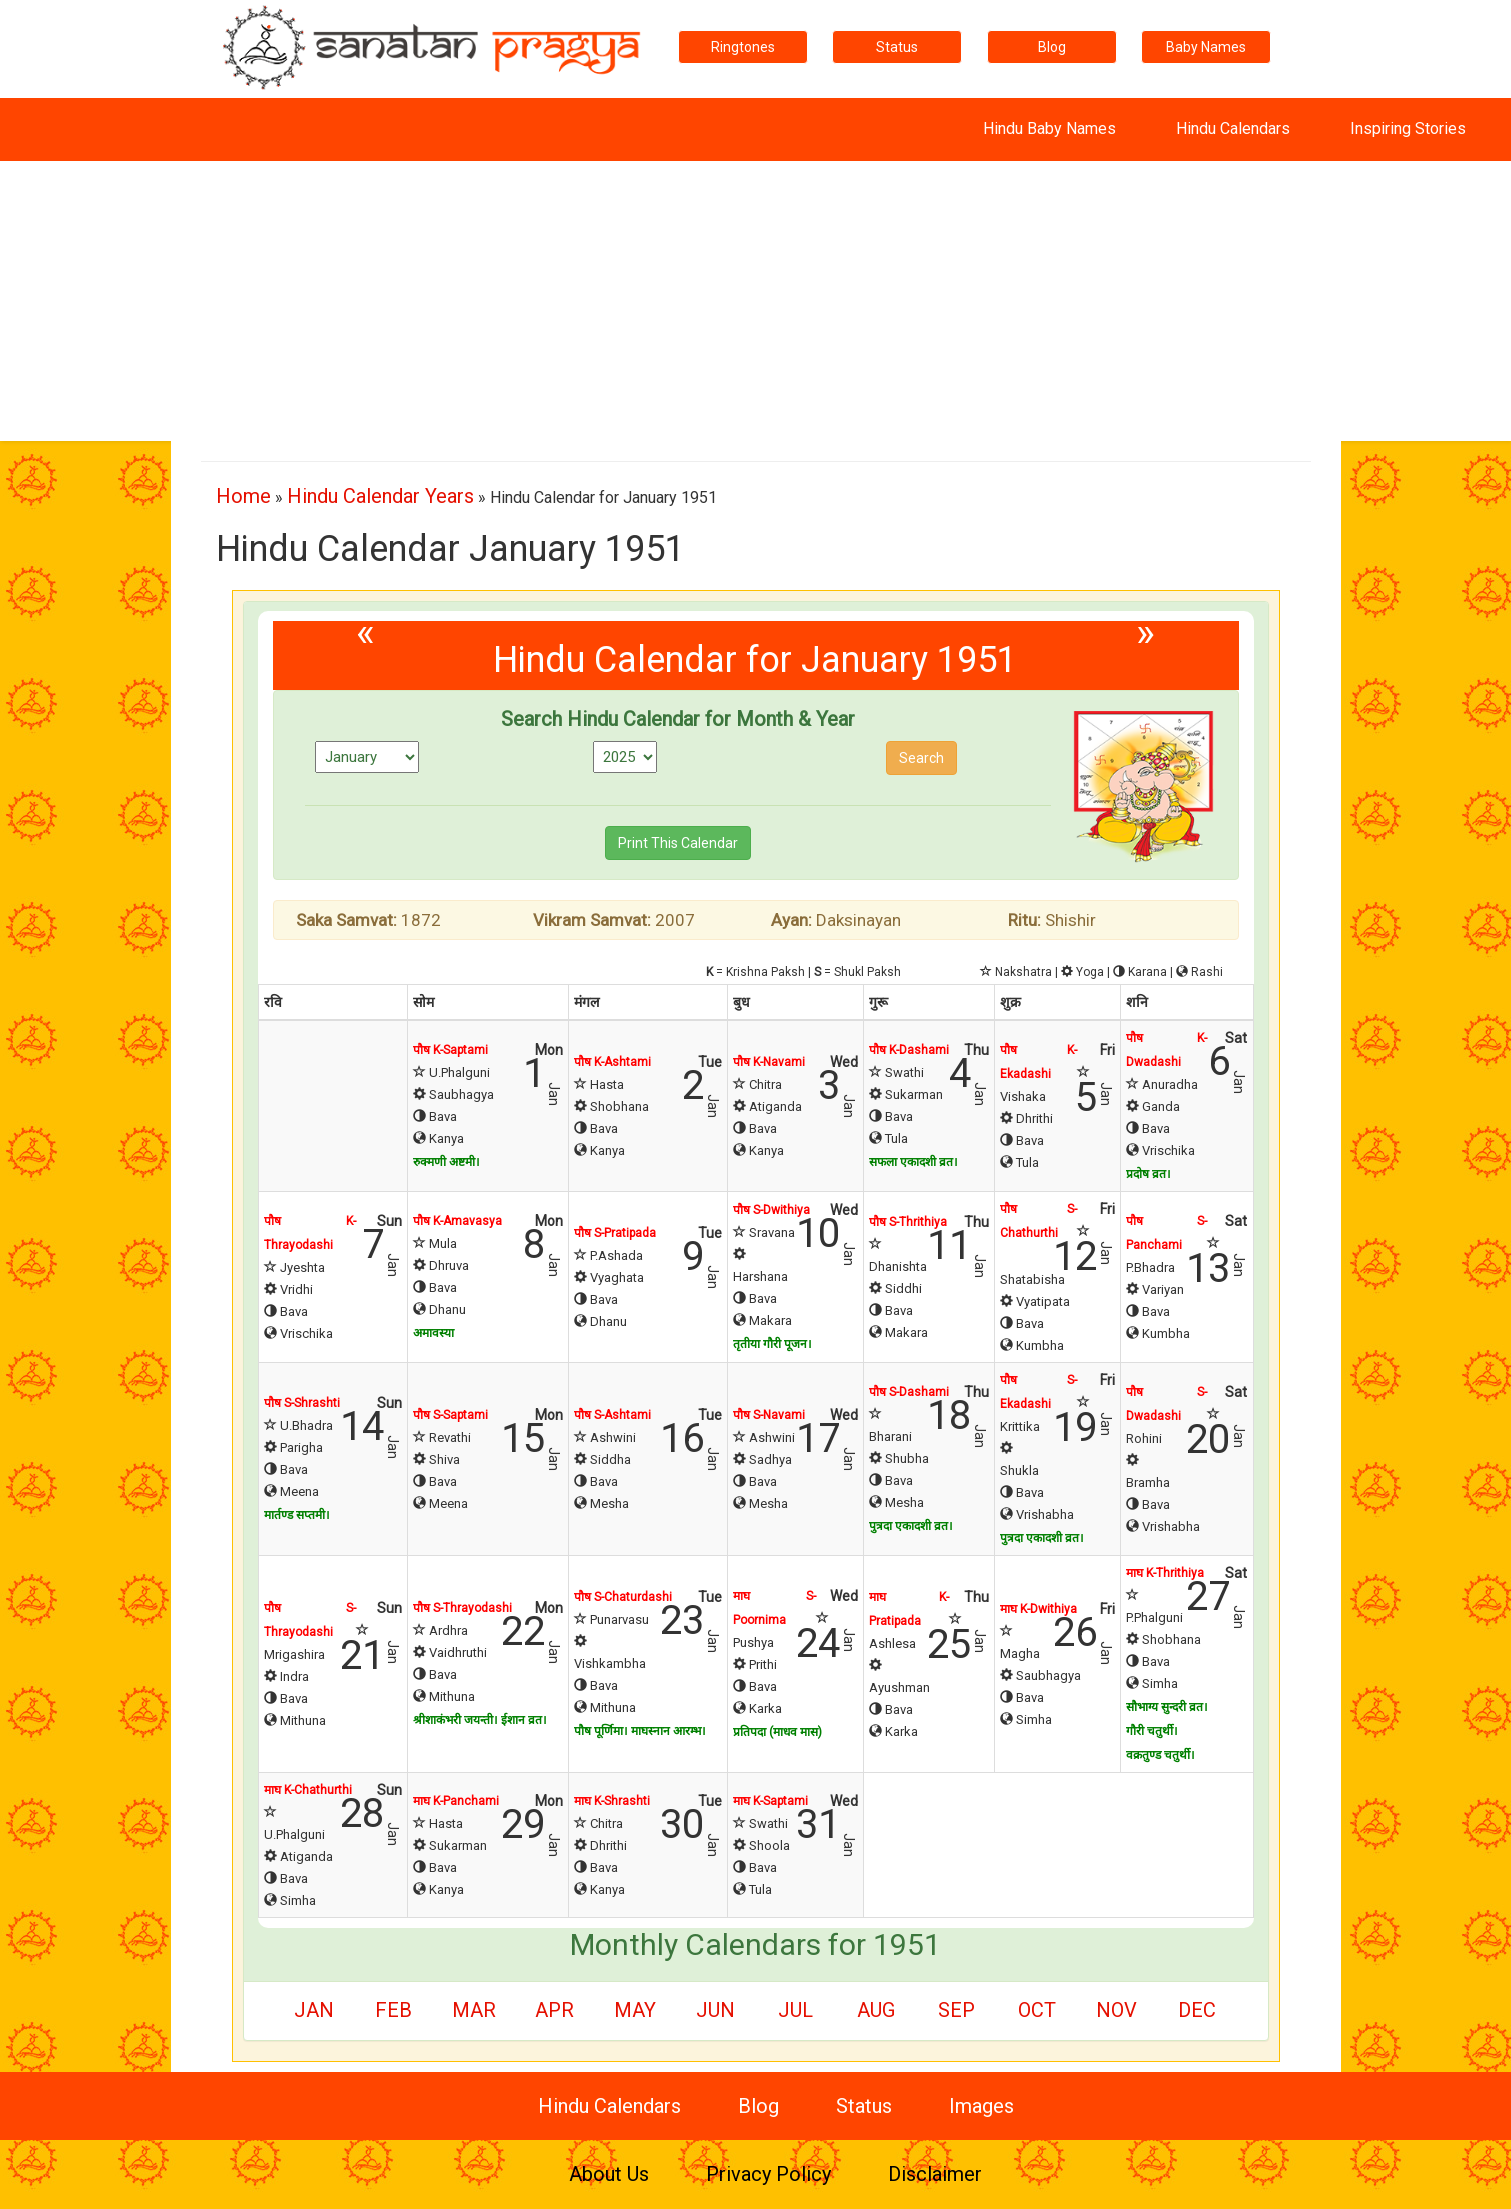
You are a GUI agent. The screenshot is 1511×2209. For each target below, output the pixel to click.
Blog (1052, 47)
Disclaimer (935, 2174)
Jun (715, 2010)
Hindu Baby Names (1049, 128)
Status (897, 47)
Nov (1116, 2010)
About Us (609, 2174)
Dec (1197, 2010)
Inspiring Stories (1408, 128)
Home (243, 496)
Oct (1037, 2010)
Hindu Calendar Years (380, 496)
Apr (554, 2010)
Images (981, 2106)
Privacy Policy (768, 2174)
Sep (956, 2010)
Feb (393, 2010)
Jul (795, 2010)
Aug (876, 2010)
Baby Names (1206, 47)
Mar (474, 2010)
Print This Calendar (678, 843)
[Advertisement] (756, 301)
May (635, 2010)
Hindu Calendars (1233, 128)
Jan (314, 2010)
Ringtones (743, 47)
